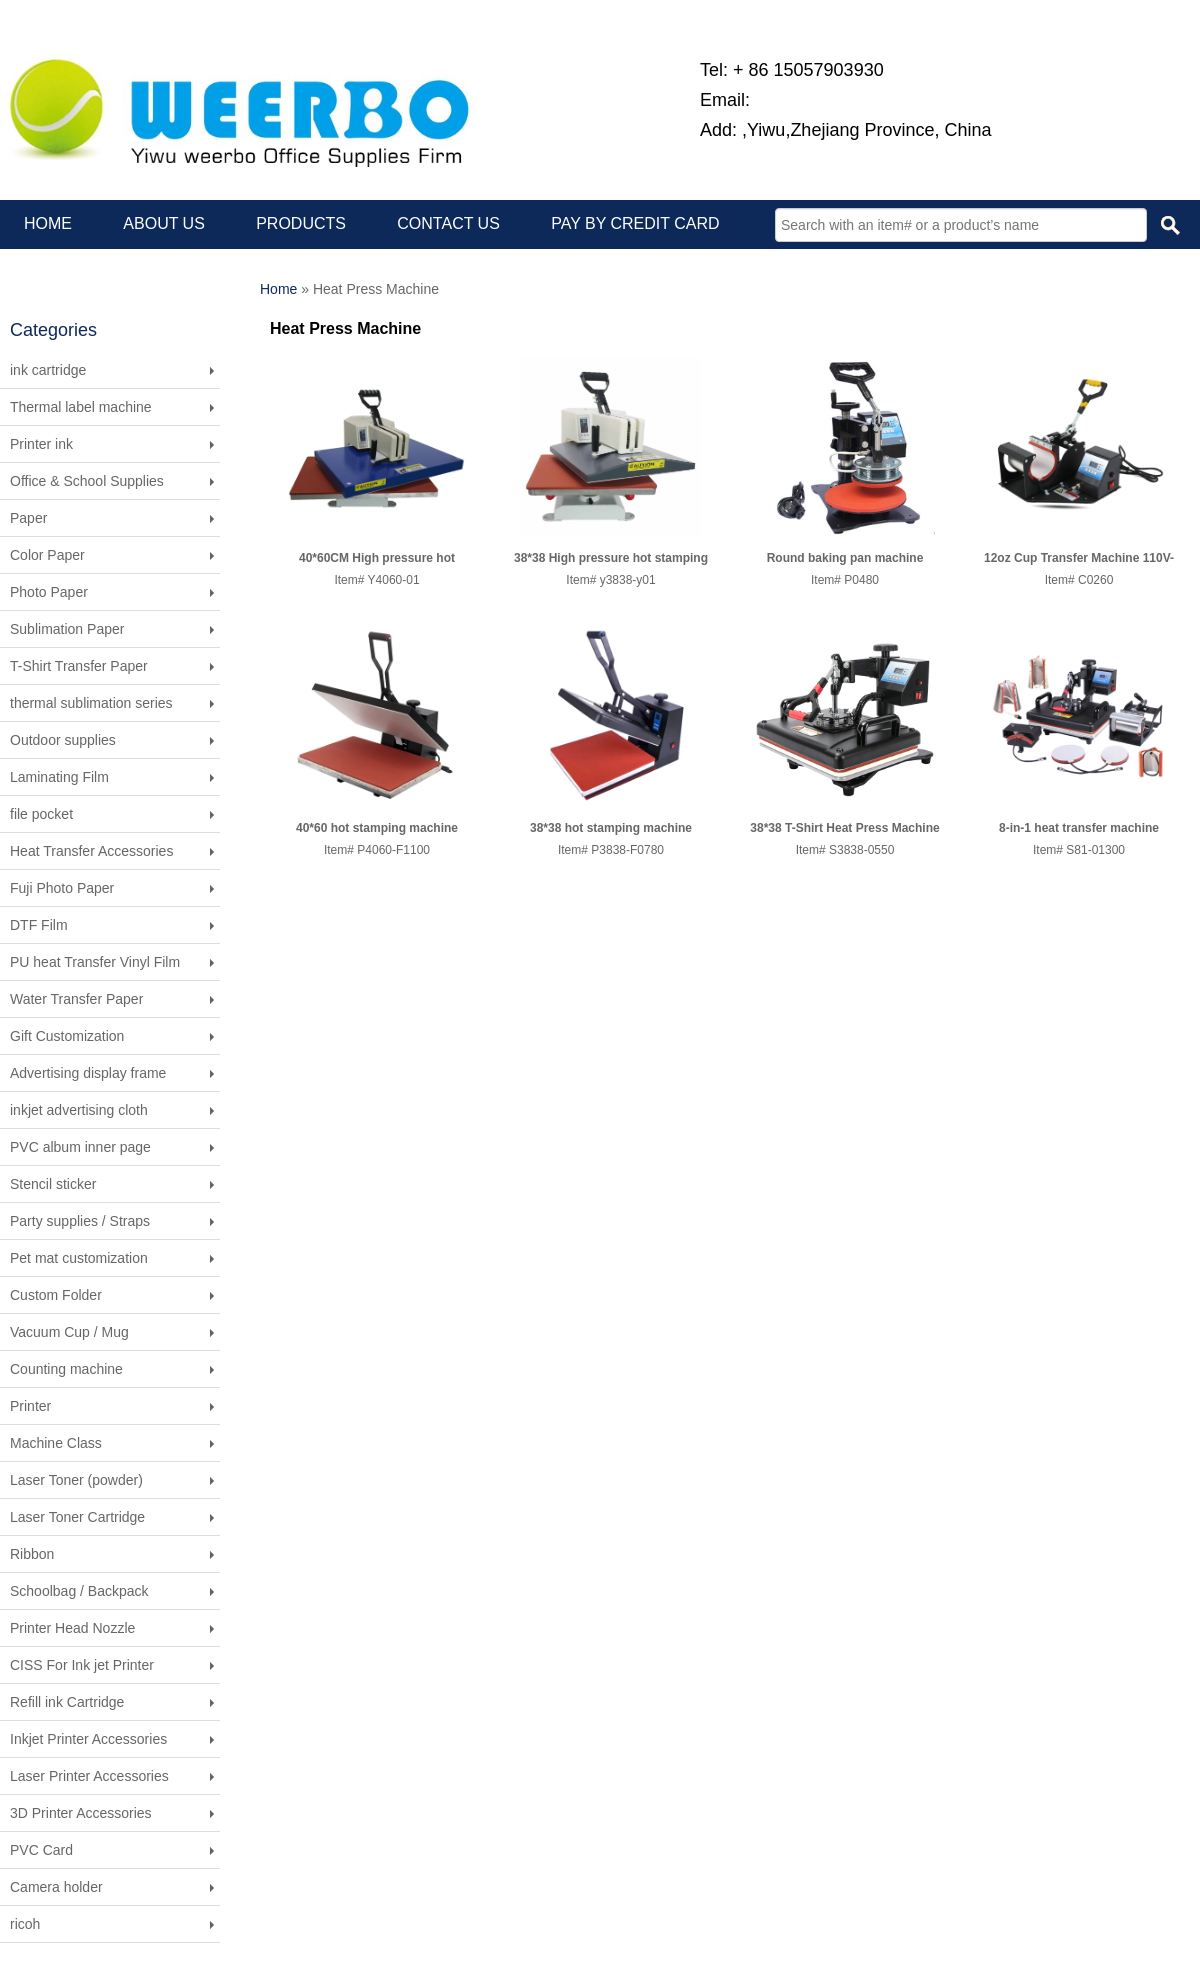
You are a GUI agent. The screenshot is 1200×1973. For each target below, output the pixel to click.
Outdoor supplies (63, 740)
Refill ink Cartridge (67, 1702)
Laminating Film (59, 777)
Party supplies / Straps (80, 1221)
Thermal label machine (81, 407)
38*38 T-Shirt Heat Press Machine (844, 828)
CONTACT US (448, 223)
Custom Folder (56, 1295)
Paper (28, 518)
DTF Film (39, 925)
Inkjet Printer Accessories (88, 1739)
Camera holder (56, 1887)
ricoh (25, 1924)
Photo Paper (49, 592)
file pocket (41, 814)
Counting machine (66, 1369)
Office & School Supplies (87, 481)
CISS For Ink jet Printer (82, 1665)
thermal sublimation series (91, 703)
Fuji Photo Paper (62, 888)
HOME (48, 223)
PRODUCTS (301, 223)
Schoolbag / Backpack (79, 1591)
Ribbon (32, 1554)
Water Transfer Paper (76, 999)
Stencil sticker (53, 1184)
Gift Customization (67, 1036)
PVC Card (41, 1850)
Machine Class (56, 1443)
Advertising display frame (88, 1073)
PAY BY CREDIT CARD (635, 223)
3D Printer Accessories (81, 1813)
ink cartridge (48, 370)
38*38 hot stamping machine (611, 828)
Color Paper (47, 555)
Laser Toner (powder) (76, 1480)
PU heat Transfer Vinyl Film (95, 962)
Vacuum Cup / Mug (69, 1332)
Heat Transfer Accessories (91, 851)
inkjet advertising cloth (79, 1110)
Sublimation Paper (67, 629)
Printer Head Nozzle (72, 1628)
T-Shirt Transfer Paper (79, 666)
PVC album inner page (80, 1147)
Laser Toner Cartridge (77, 1517)
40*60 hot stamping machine (377, 828)
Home (278, 289)
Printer (30, 1406)
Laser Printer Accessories (89, 1776)
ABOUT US (164, 223)
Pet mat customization (79, 1258)
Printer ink (41, 444)
